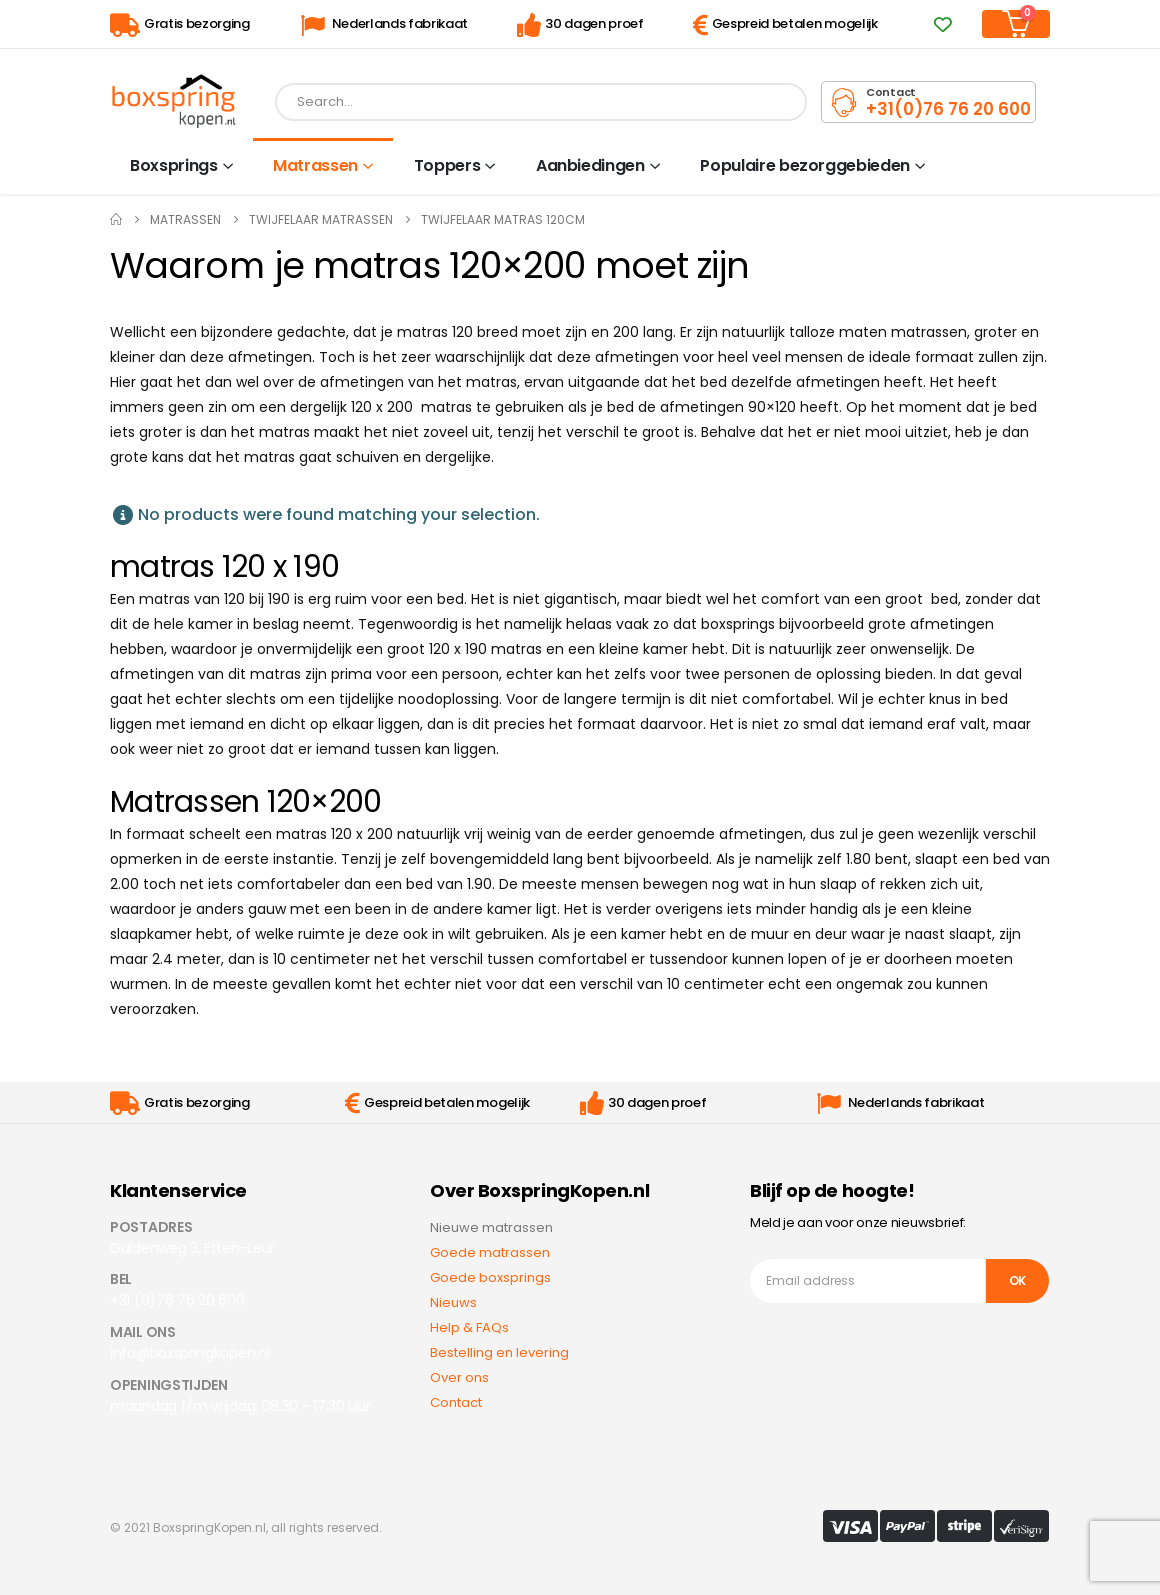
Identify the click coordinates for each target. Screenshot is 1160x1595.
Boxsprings (174, 165)
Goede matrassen (490, 1252)
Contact (456, 1402)
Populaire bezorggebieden (805, 165)
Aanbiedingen (590, 165)
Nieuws (453, 1302)
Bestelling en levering (499, 1352)
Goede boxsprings (490, 1277)
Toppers (447, 165)
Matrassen (315, 165)
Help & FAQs (469, 1327)
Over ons (459, 1377)
